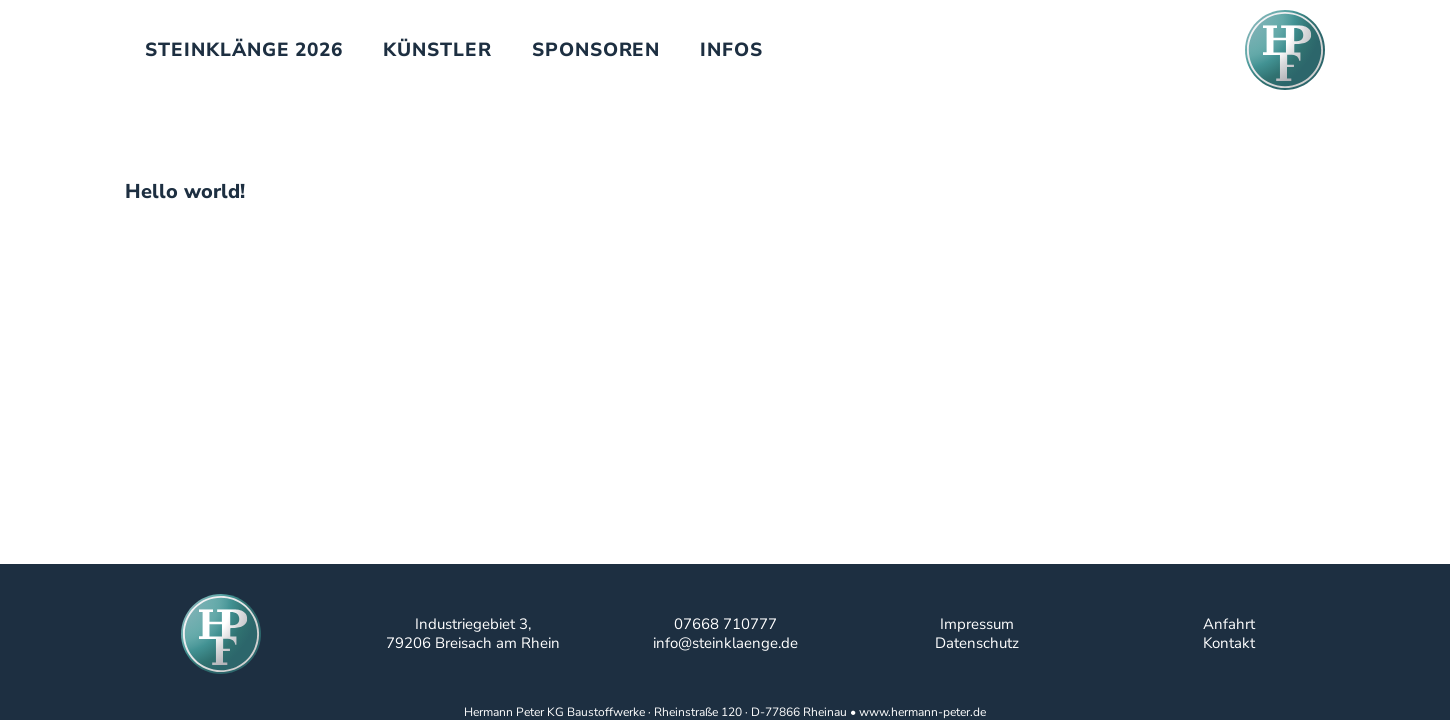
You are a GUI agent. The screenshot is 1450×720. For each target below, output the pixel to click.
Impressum (977, 624)
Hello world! (185, 191)
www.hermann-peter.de (922, 712)
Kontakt (1229, 643)
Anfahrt (1229, 624)
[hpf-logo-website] (1285, 50)
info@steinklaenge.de (725, 643)
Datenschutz (977, 643)
